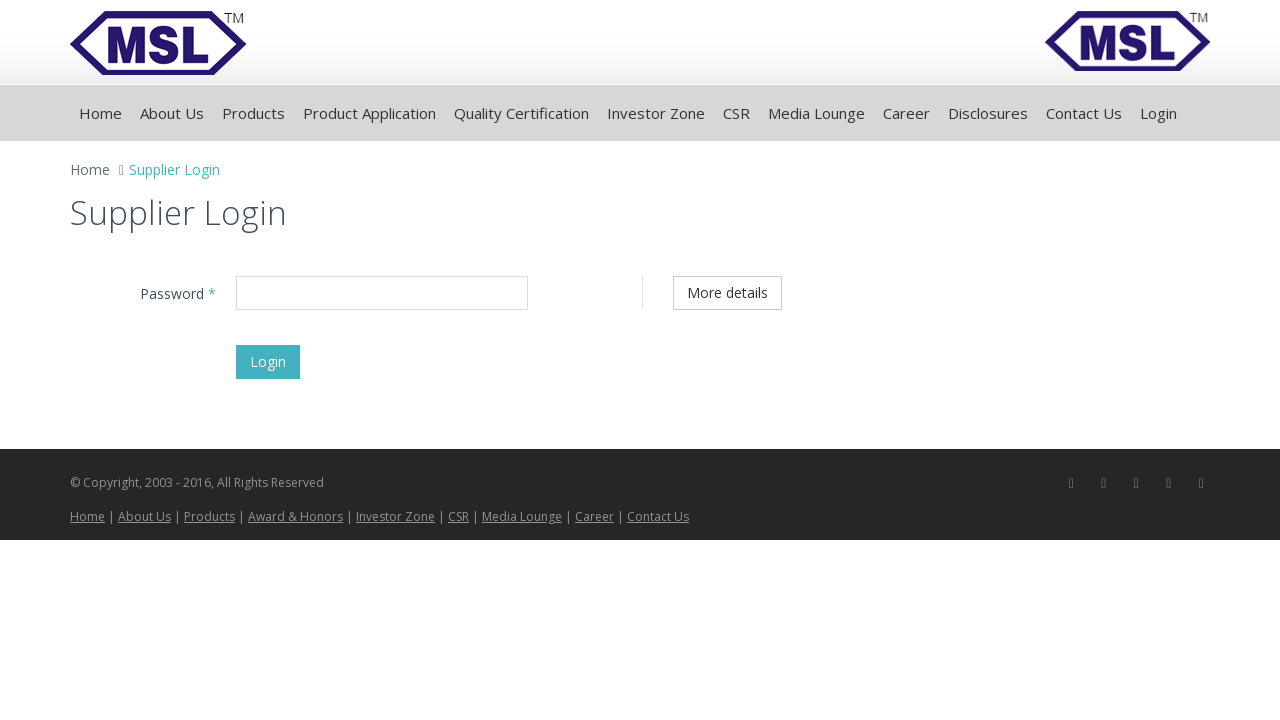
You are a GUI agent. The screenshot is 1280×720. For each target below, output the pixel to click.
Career (906, 113)
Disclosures (988, 113)
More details (727, 292)
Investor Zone (656, 113)
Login (1158, 113)
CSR (736, 113)
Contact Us (1084, 113)
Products (253, 113)
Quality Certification (521, 113)
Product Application (369, 113)
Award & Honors (295, 516)
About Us (172, 113)
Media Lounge (816, 113)
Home (100, 113)
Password (178, 293)
